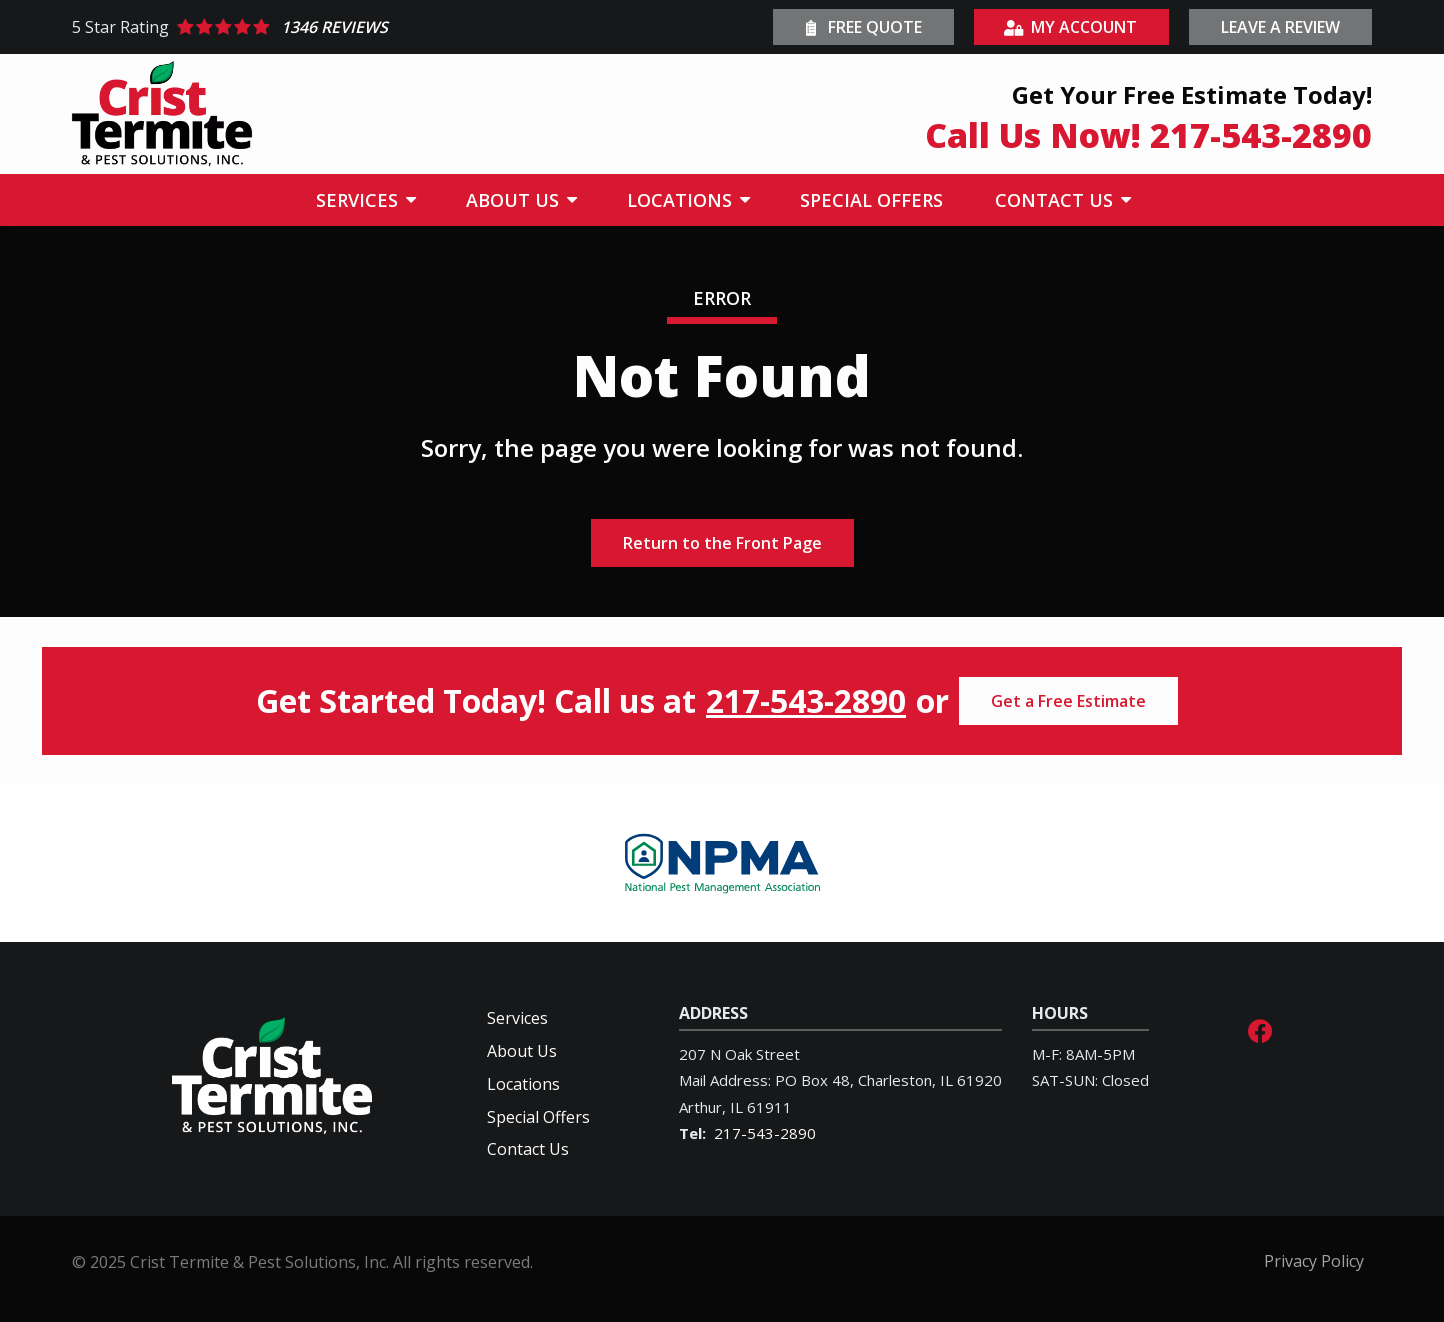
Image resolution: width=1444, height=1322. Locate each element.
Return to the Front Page (722, 543)
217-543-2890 (806, 701)
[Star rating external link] (397, 27)
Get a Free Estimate (1068, 701)
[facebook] (1260, 1028)
